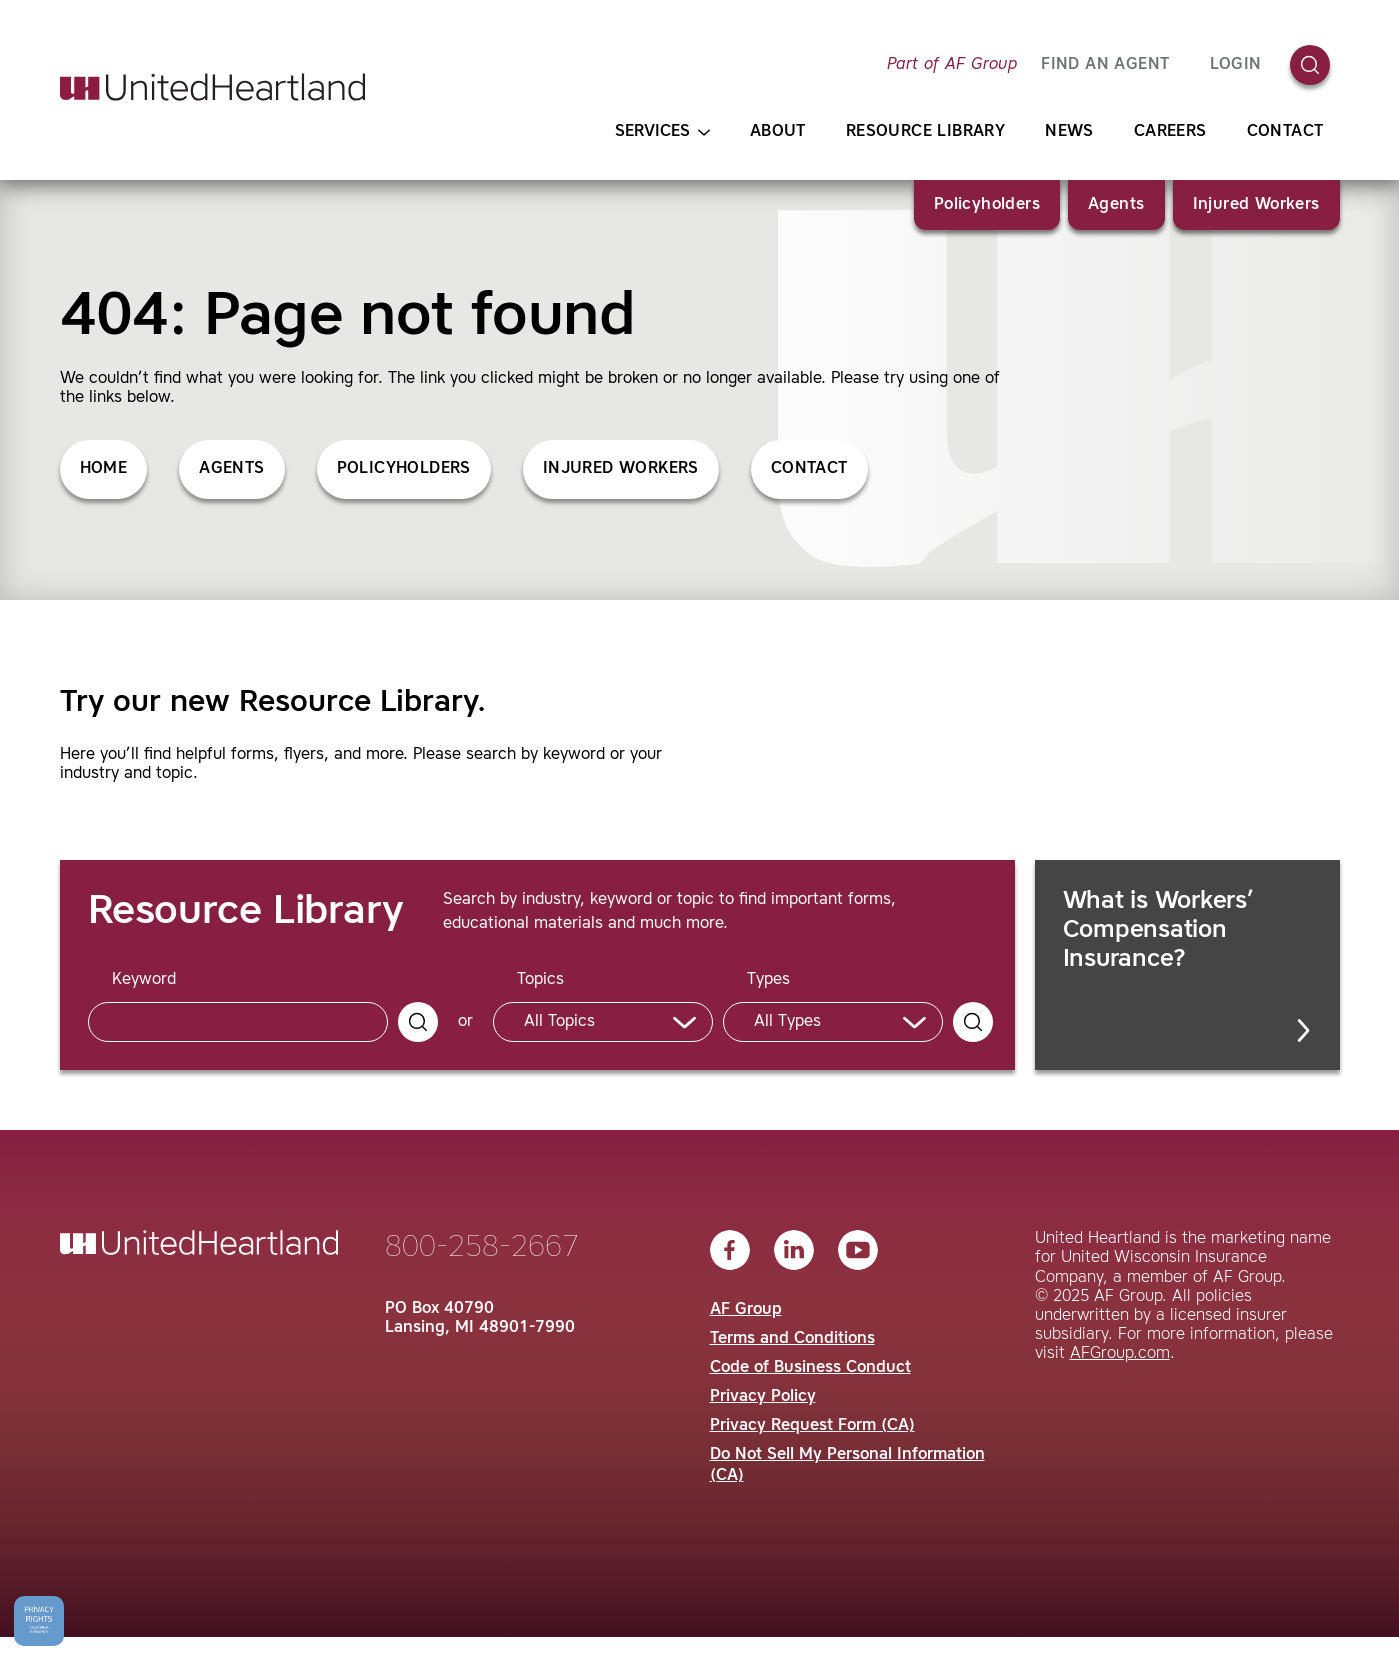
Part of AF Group (952, 65)
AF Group (746, 1310)
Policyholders (987, 205)
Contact (1285, 132)
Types (768, 980)
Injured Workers (1256, 205)
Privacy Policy (763, 1397)
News (1069, 132)
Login (1236, 65)
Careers (1170, 132)
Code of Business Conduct (810, 1368)
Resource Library (925, 132)
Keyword (144, 980)
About (778, 132)
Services (662, 132)
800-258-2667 (482, 1248)
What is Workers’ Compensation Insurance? (1189, 966)
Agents (1116, 205)
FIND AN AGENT (1105, 65)
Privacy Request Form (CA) (812, 1426)
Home (104, 469)
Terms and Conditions (792, 1339)
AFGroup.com (1120, 1354)
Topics (540, 980)
